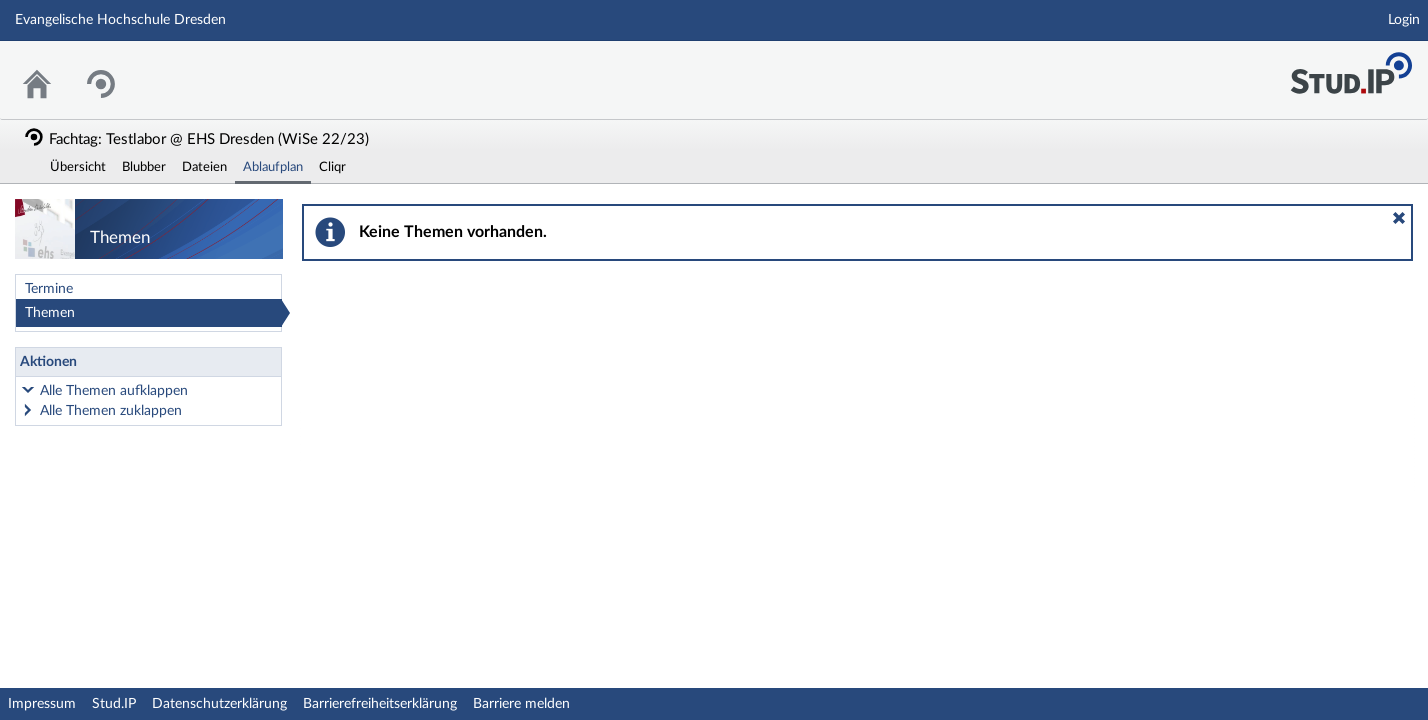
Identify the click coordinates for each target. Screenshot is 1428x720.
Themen (50, 313)
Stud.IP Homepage (1351, 67)
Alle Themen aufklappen (114, 391)
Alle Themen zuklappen (111, 411)
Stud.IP (114, 704)
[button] (1399, 218)
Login (1404, 20)
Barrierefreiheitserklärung (380, 704)
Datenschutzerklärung (219, 704)
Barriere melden (521, 704)
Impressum (42, 704)
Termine (49, 289)
